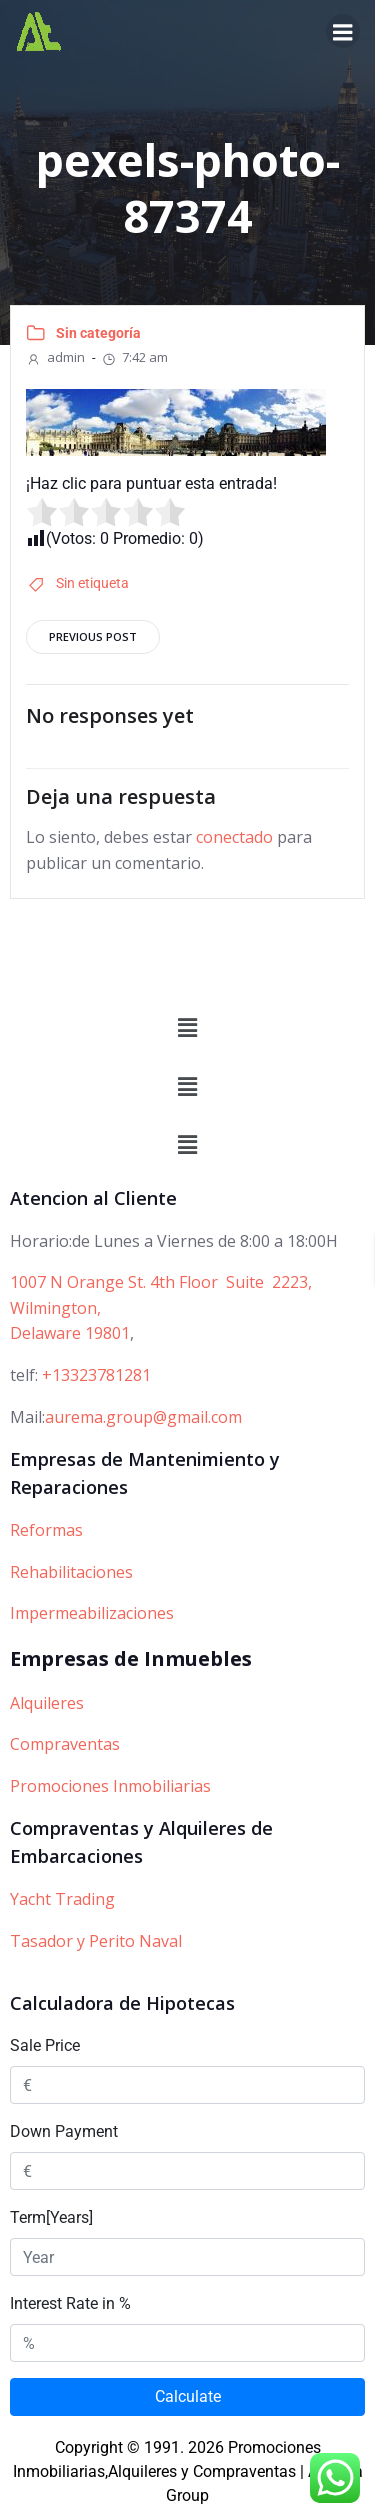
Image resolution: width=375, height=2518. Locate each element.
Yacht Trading (62, 1899)
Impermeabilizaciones (92, 1613)
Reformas (46, 1530)
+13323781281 (96, 1375)
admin (55, 357)
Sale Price (45, 2045)
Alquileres (47, 1703)
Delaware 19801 (70, 1333)
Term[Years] (51, 2217)
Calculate (188, 2396)
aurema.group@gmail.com (143, 1417)
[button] (187, 1029)
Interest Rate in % (70, 2303)
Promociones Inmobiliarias (110, 1786)
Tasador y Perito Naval (96, 1941)
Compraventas (65, 1744)
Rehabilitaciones (71, 1572)
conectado (234, 837)
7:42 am (134, 357)
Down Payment (64, 2131)
